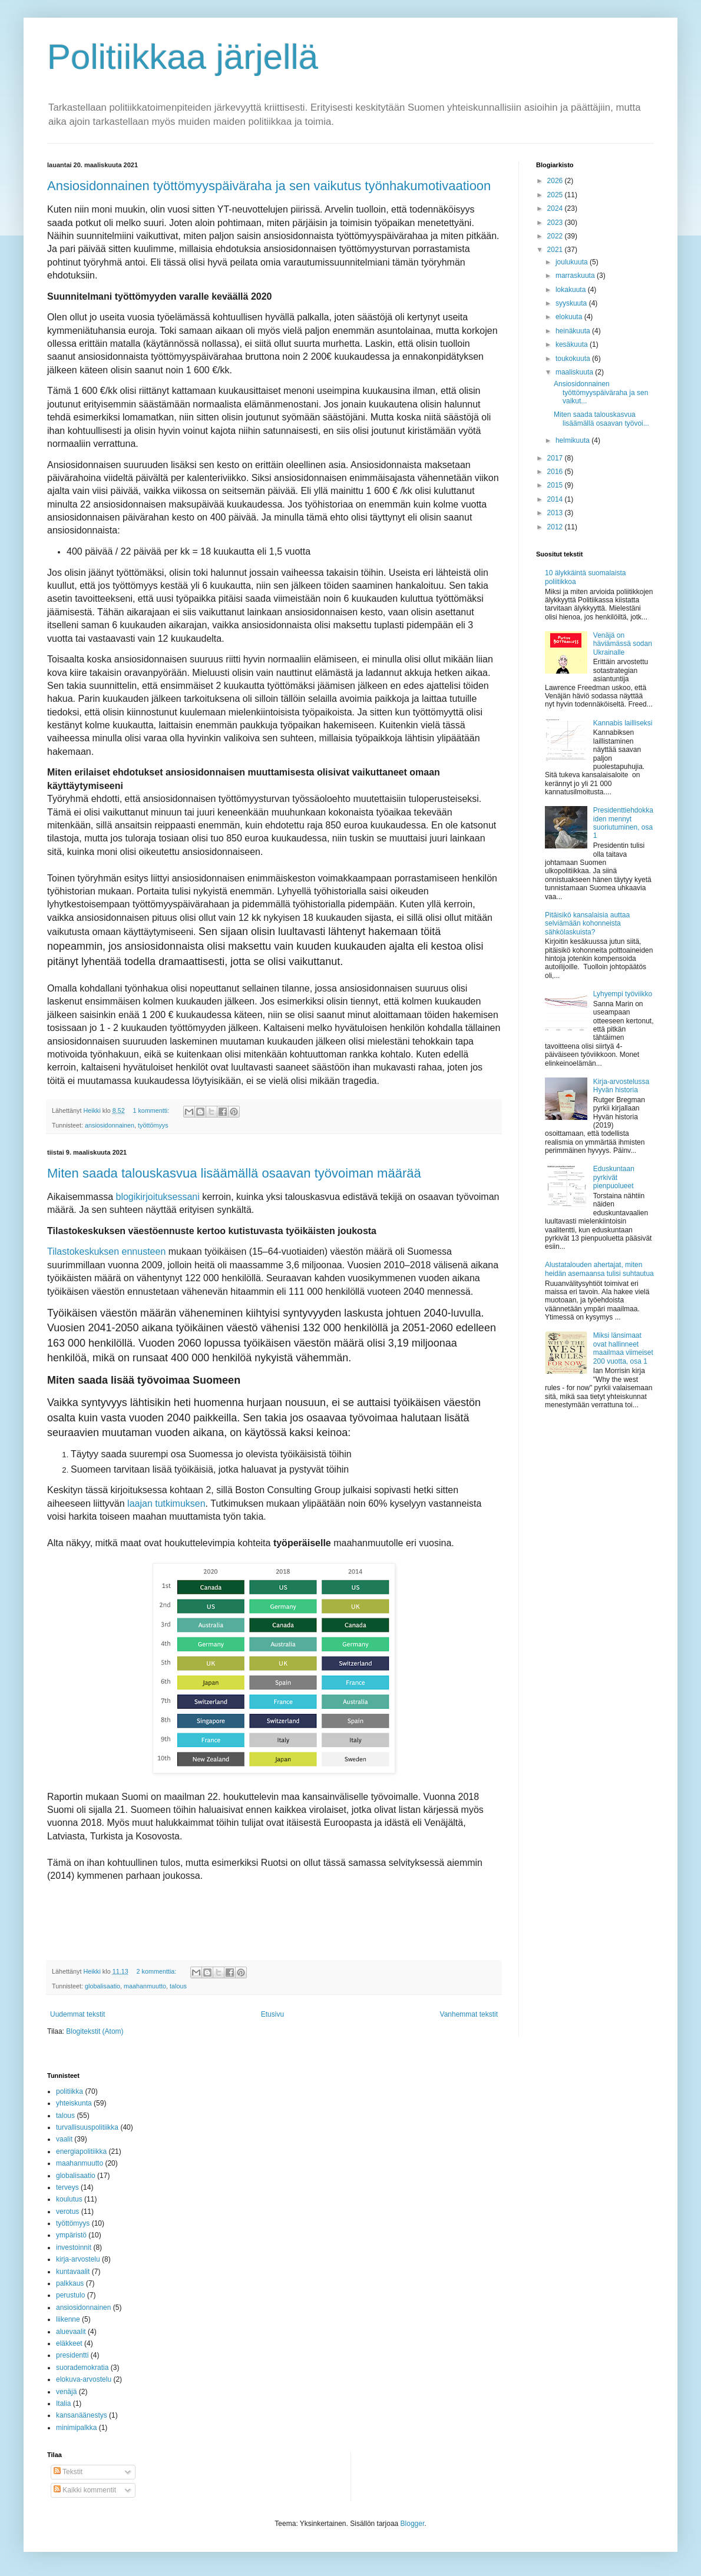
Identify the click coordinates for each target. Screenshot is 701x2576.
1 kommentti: (152, 1110)
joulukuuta (572, 262)
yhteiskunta (74, 2103)
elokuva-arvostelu (83, 2379)
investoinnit (73, 2247)
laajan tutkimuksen (166, 1503)
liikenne (68, 2319)
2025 (556, 195)
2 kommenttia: (157, 1971)
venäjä (66, 2392)
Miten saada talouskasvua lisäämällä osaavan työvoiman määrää (234, 1173)
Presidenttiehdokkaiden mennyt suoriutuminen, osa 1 (623, 823)
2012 (556, 527)
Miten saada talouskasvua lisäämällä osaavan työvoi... (601, 418)
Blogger (413, 2523)
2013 (556, 513)
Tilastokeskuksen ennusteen (106, 1251)
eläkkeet (69, 2343)
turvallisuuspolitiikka (87, 2127)
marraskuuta (576, 275)
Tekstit (68, 2472)
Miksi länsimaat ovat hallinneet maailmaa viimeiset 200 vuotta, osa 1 (623, 1348)
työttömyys (153, 1125)
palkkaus (70, 2283)
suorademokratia (82, 2367)
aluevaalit (71, 2332)
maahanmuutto (145, 1986)
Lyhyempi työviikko (622, 994)
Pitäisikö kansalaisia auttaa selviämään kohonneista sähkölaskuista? (587, 923)
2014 (556, 499)
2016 (556, 472)
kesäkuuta (572, 344)
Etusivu (272, 2014)
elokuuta (569, 317)
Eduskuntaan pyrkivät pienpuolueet (613, 1177)
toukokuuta (573, 358)
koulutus (69, 2199)
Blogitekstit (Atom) (94, 2031)
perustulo (70, 2295)
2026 (556, 181)
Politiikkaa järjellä (182, 57)
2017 (556, 458)
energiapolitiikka (81, 2151)
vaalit (64, 2139)
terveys (67, 2187)
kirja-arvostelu (78, 2259)
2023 (556, 222)
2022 (556, 236)
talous (178, 1986)
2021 (556, 250)
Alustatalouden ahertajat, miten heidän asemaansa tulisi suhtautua (599, 1269)
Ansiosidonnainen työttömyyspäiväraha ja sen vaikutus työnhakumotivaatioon (269, 185)
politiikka (69, 2091)
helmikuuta (573, 440)
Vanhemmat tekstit (469, 2014)
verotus (67, 2211)
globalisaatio (102, 1986)
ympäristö (71, 2235)
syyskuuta (572, 303)
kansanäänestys (81, 2415)
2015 (556, 485)
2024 (556, 208)
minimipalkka (76, 2428)
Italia (63, 2403)
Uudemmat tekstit (77, 2014)
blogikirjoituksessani (157, 1197)
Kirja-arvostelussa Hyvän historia (621, 1086)
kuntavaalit (73, 2271)
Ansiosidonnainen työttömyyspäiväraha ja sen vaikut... (601, 392)
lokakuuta (571, 290)
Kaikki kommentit (85, 2490)
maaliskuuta (575, 372)
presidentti (72, 2355)
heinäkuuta (573, 331)
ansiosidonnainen (109, 1125)
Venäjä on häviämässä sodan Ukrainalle (622, 644)
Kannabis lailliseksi (623, 723)
